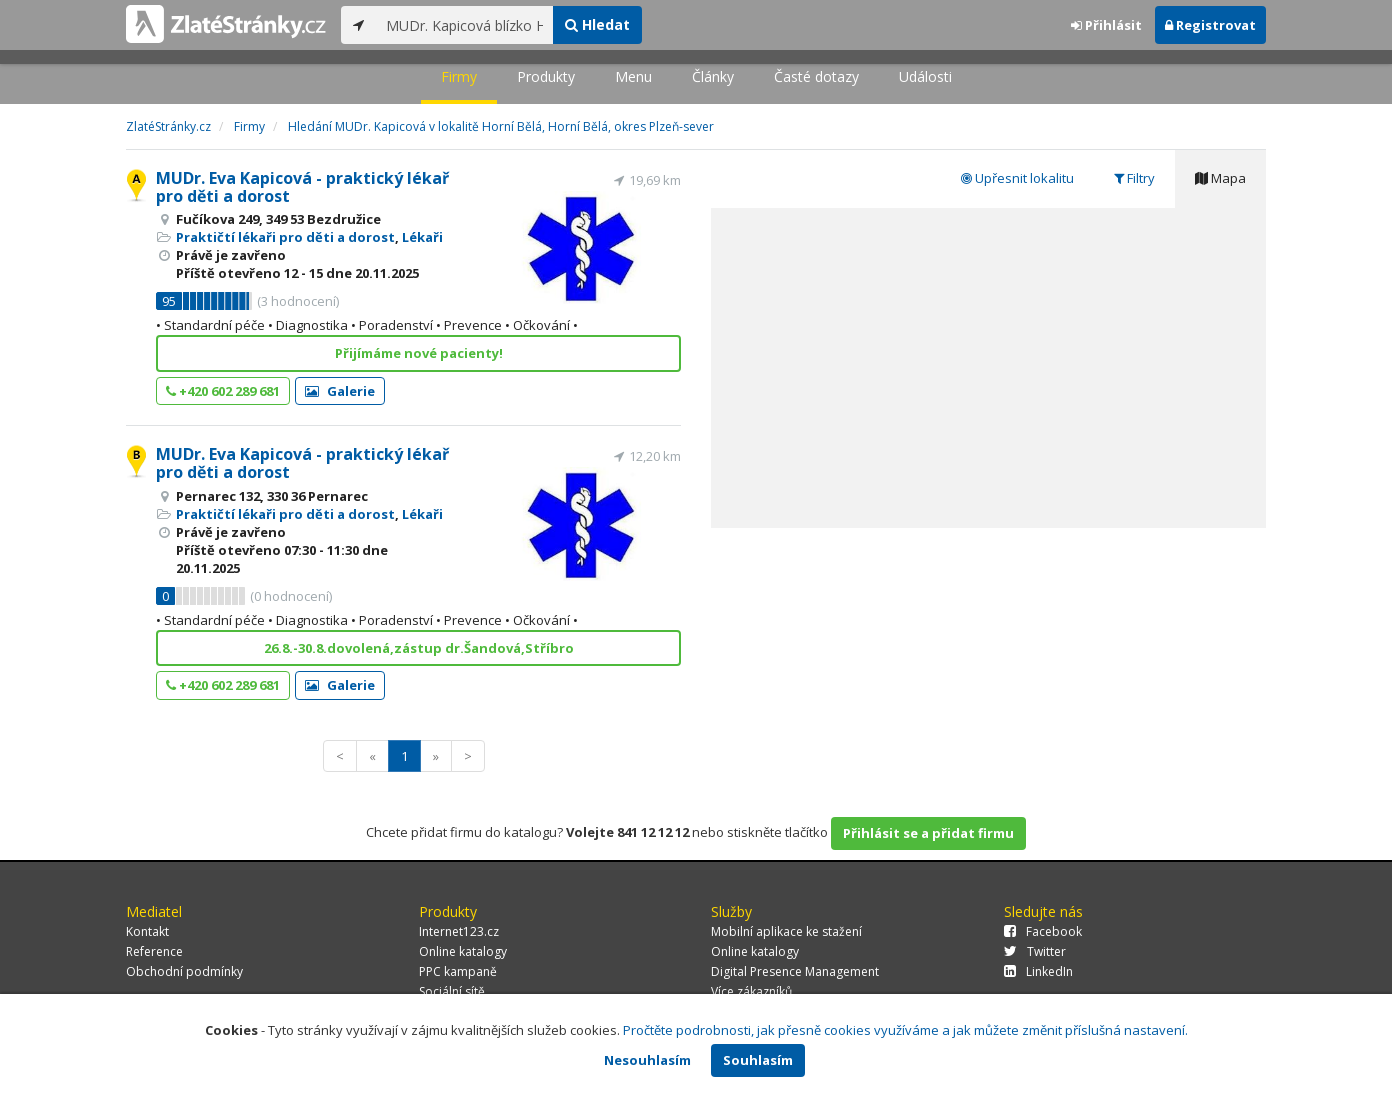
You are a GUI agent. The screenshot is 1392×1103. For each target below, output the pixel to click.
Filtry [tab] (1134, 178)
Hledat (597, 24)
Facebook (1043, 931)
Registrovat (1210, 25)
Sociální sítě (452, 991)
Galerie (340, 391)
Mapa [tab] (1220, 178)
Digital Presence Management (795, 971)
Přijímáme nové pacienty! (419, 353)
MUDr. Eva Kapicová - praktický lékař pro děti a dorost (302, 187)
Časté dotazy (816, 76)
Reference (154, 951)
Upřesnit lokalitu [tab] (1017, 178)
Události (925, 76)
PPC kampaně (458, 971)
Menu (633, 76)
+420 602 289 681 (223, 391)
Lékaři (422, 237)
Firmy (459, 76)
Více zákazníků (751, 991)
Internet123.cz (459, 931)
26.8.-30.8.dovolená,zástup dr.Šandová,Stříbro (419, 648)
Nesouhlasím (647, 1060)
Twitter (1035, 951)
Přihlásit (1106, 25)
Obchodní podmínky (184, 971)
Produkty (546, 76)
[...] (464, 25)
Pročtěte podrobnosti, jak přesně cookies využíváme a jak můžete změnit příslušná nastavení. (905, 1030)
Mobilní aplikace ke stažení (786, 931)
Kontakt (147, 931)
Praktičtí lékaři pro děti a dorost (285, 237)
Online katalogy (463, 951)
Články (713, 76)
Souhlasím (758, 1060)
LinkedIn (1038, 971)
